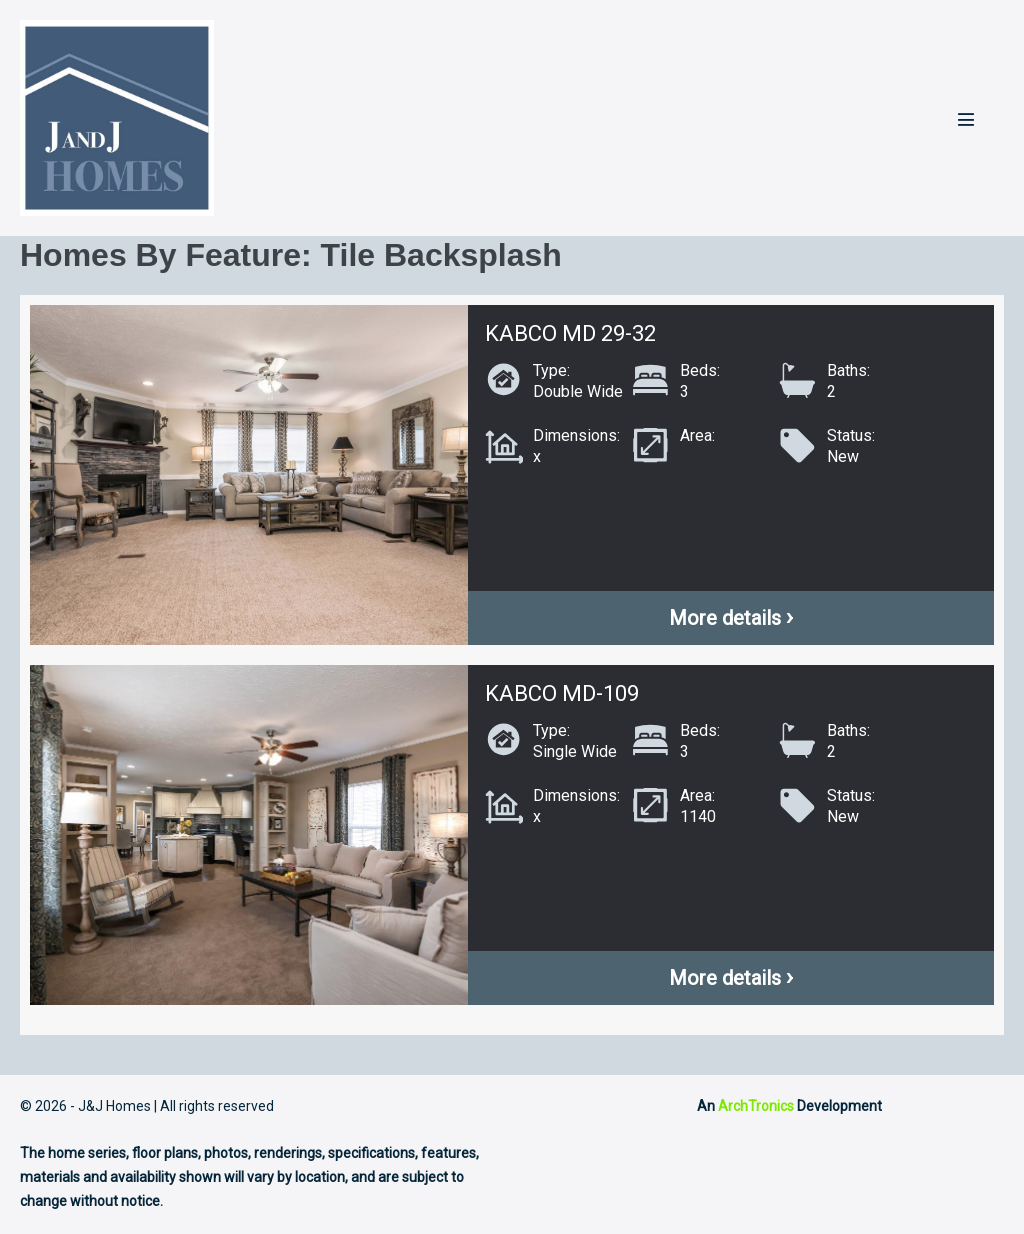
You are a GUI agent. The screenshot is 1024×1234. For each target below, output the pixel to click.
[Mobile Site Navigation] (966, 119)
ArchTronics (756, 1106)
